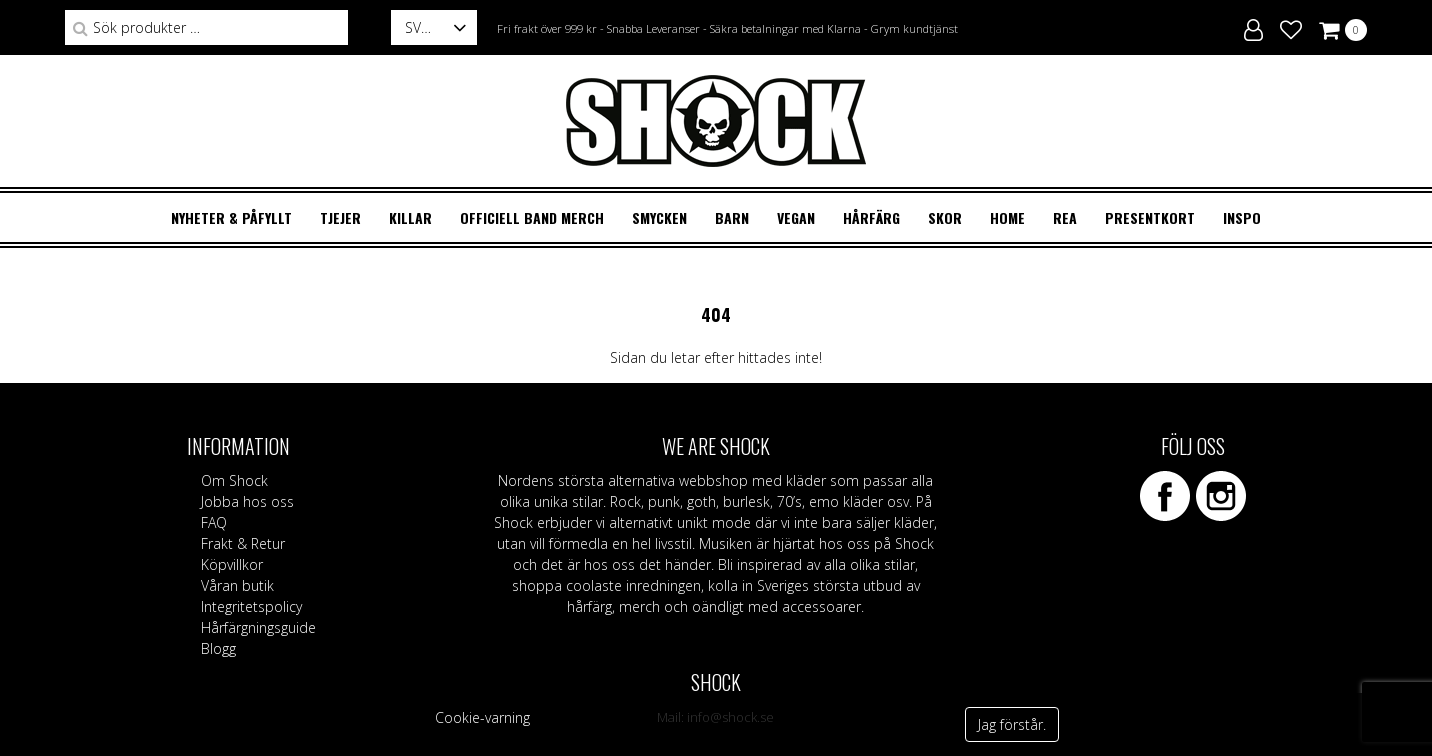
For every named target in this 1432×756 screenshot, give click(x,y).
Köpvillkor (232, 564)
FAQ (214, 522)
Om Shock (234, 480)
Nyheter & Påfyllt (231, 217)
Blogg (218, 648)
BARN (732, 217)
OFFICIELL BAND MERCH (532, 217)
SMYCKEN (659, 217)
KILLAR (410, 217)
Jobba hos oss (247, 501)
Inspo (1242, 217)
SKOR (945, 217)
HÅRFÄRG (871, 217)
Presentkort (1150, 217)
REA (1065, 217)
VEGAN (796, 217)
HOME (1007, 217)
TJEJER (340, 217)
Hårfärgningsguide (258, 627)
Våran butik (237, 585)
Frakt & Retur (243, 543)
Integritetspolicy (251, 606)
